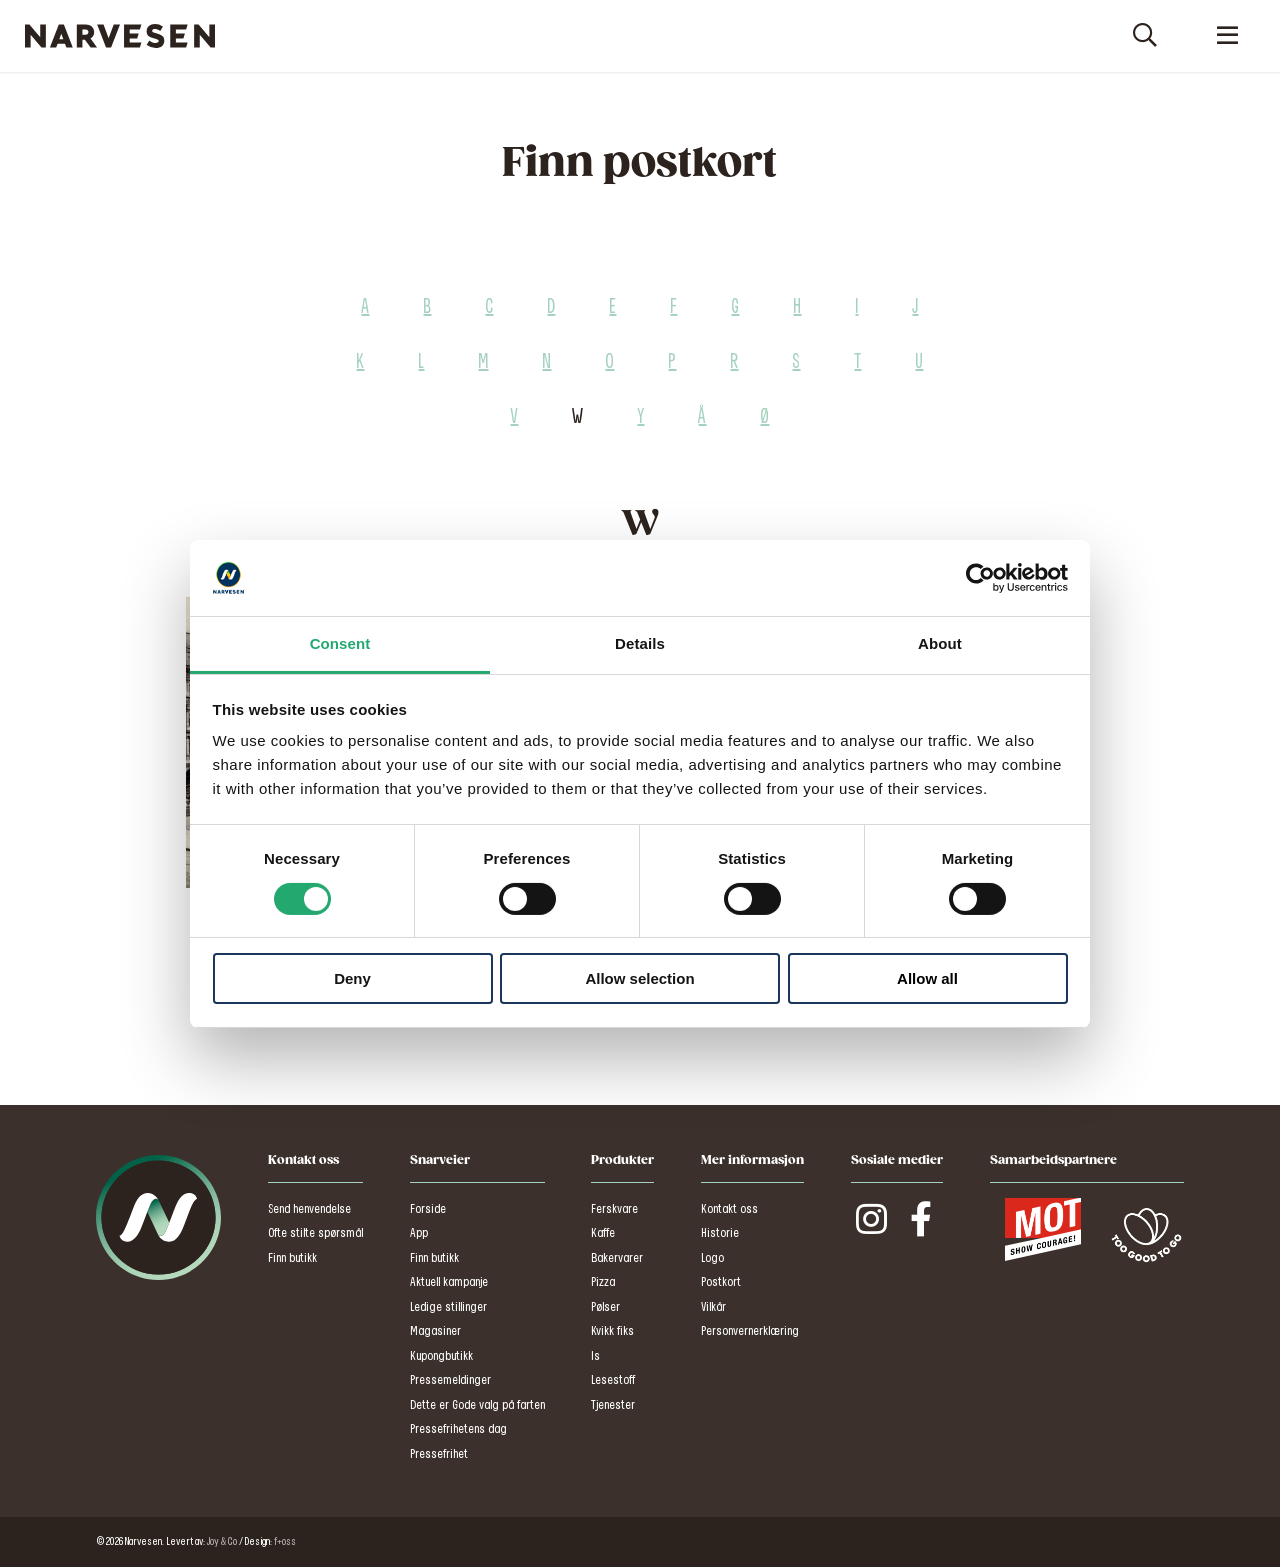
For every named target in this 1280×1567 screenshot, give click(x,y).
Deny (352, 978)
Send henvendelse (309, 1209)
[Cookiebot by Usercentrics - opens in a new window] (980, 578)
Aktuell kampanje (449, 1282)
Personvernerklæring (750, 1331)
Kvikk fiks (612, 1331)
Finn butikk (292, 1258)
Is (595, 1356)
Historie (720, 1233)
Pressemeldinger (450, 1380)
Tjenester (613, 1405)
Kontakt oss (729, 1209)
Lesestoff (613, 1380)
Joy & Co (222, 1542)
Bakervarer (617, 1258)
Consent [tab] (340, 643)
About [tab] (940, 643)
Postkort (721, 1282)
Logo (712, 1258)
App (419, 1233)
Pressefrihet (439, 1454)
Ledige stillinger (448, 1307)
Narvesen (120, 36)
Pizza (603, 1282)
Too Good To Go (1146, 1235)
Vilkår (713, 1307)
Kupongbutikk (441, 1356)
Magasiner (435, 1331)
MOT (1043, 1230)
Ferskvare (614, 1209)
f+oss (285, 1542)
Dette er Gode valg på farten (477, 1405)
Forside (428, 1209)
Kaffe (603, 1233)
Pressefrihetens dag (458, 1429)
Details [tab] (640, 643)
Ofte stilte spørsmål (315, 1233)
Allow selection (639, 978)
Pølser (605, 1307)
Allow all (927, 978)
